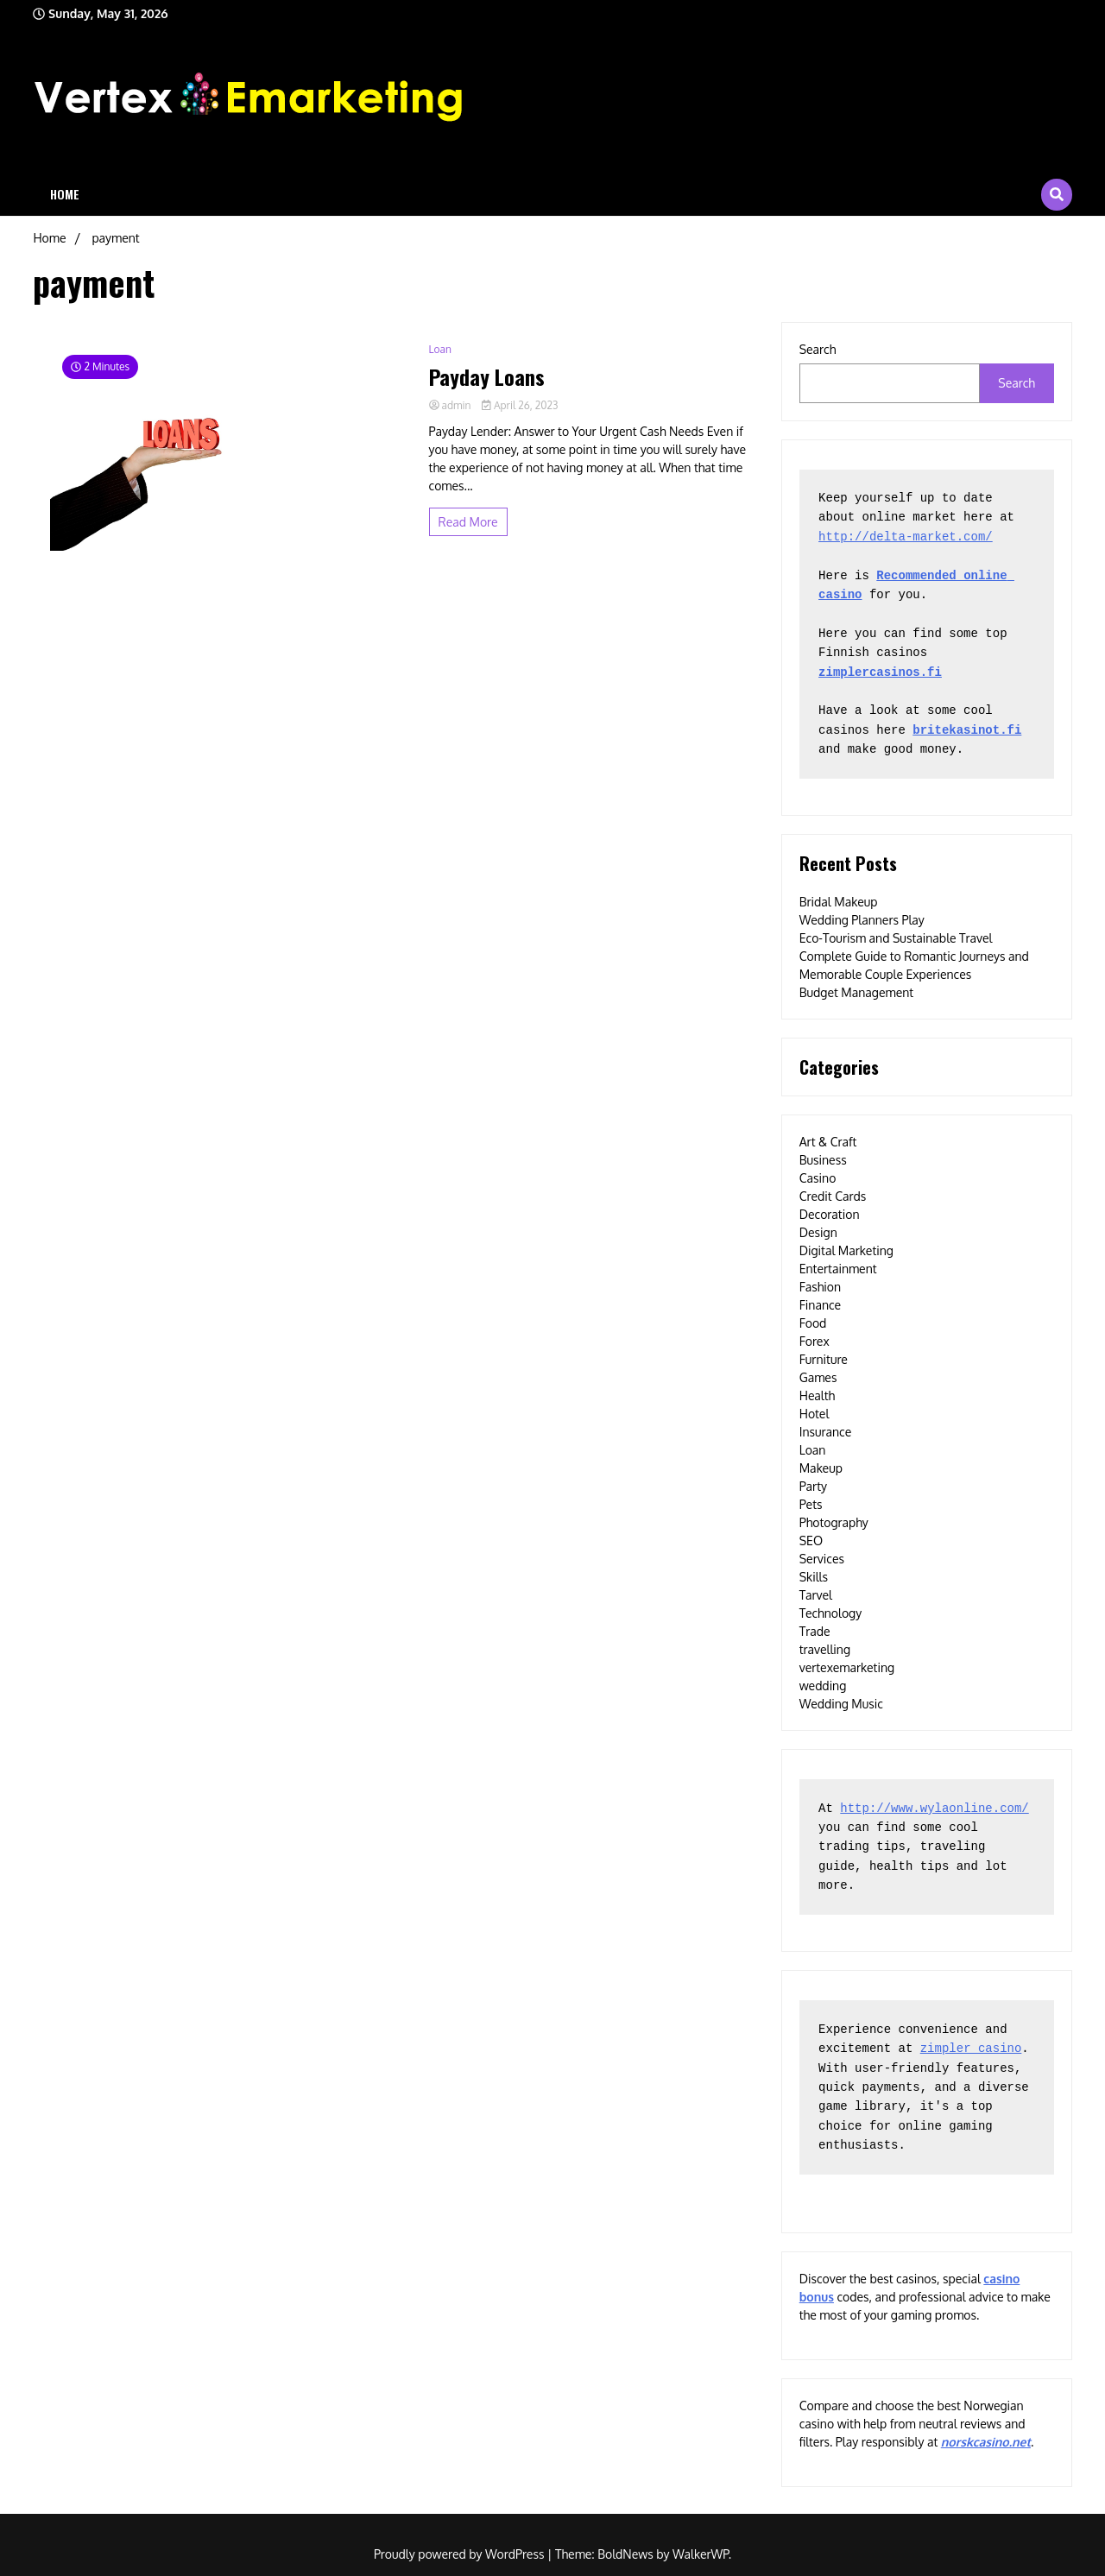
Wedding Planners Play (862, 919)
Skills (813, 1576)
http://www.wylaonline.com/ (934, 1808)
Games (818, 1377)
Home (64, 194)
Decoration (829, 1214)
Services (821, 1558)
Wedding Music (841, 1703)
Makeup (821, 1468)
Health (817, 1395)
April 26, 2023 (520, 405)
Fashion (820, 1286)
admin (451, 405)
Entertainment (838, 1268)
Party (813, 1486)
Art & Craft (828, 1141)
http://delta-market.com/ (905, 537)
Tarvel (815, 1595)
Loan (440, 349)
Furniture (823, 1359)
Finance (820, 1304)
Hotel (814, 1413)
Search (818, 349)
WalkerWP (700, 2554)
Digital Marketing (846, 1250)
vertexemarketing (846, 1667)
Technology (830, 1613)
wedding (823, 1685)
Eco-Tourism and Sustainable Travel (896, 938)
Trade (814, 1631)
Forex (814, 1341)
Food (813, 1323)
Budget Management (856, 992)
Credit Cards (833, 1196)
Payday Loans (487, 376)
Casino (818, 1178)
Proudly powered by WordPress (460, 2554)
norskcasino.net (986, 2441)
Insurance (825, 1431)
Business (823, 1159)
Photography (833, 1522)
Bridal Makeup (838, 901)
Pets (811, 1504)
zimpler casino (971, 2048)
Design (818, 1232)
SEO (811, 1540)
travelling (824, 1649)
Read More (468, 522)
